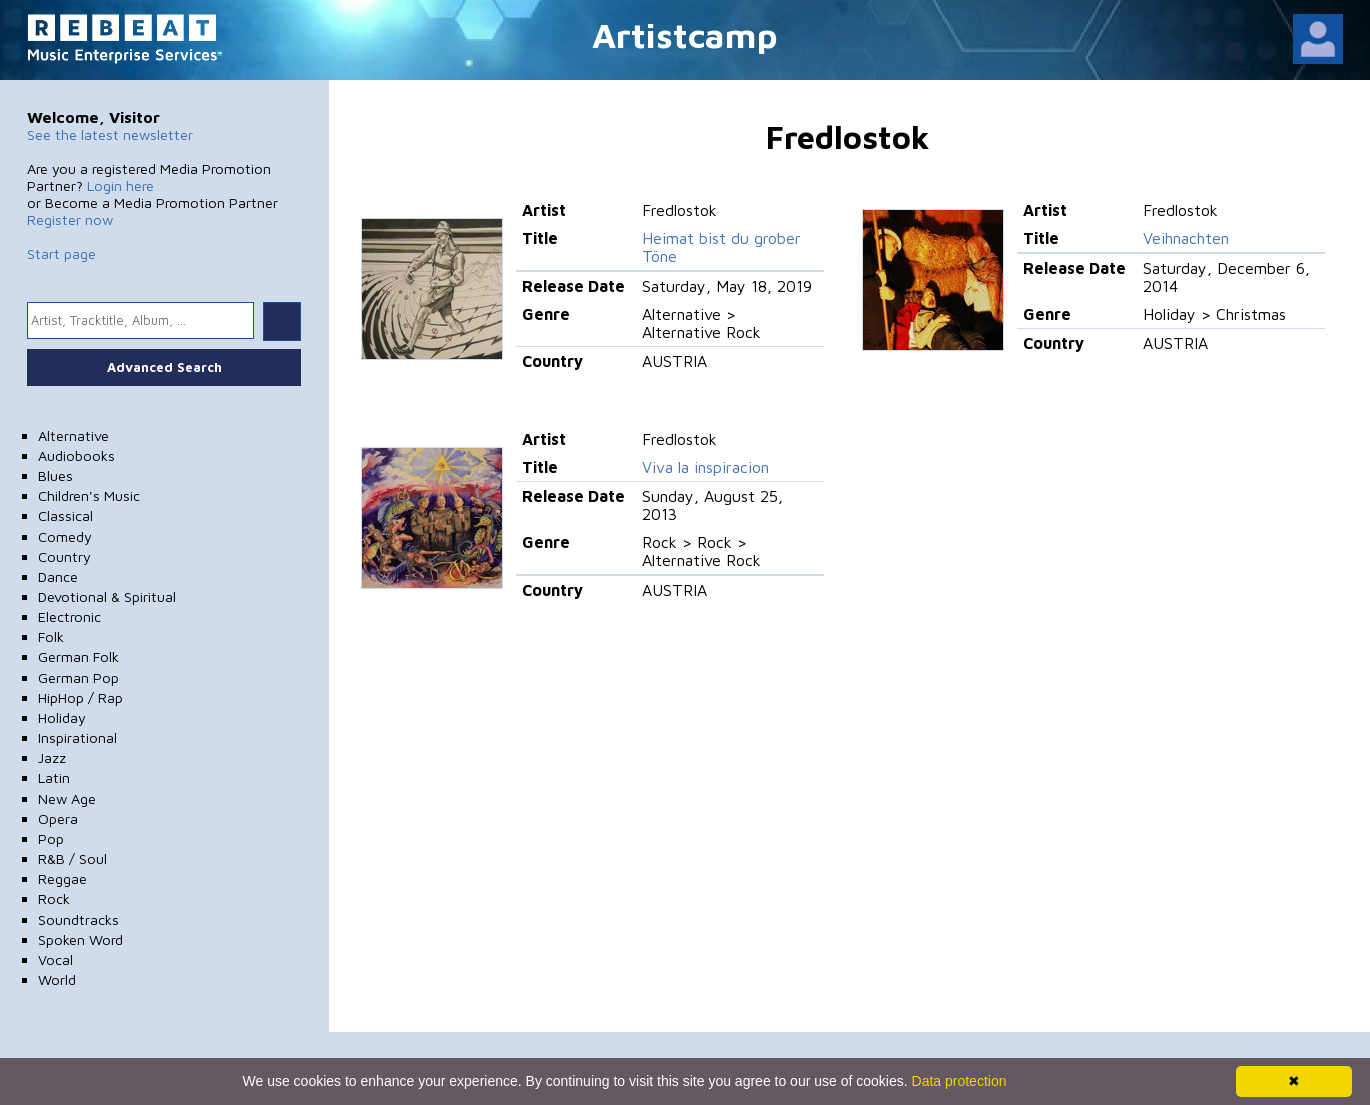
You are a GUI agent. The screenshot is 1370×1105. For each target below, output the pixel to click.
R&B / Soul (72, 858)
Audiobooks (76, 455)
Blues (55, 475)
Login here (120, 185)
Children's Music (89, 495)
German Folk (78, 656)
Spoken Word (80, 939)
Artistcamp (685, 34)
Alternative (73, 435)
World (57, 979)
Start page (61, 253)
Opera (58, 818)
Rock (54, 898)
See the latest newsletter (110, 134)
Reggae (62, 878)
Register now (70, 219)
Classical (65, 515)
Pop (51, 838)
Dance (58, 576)
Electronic (69, 616)
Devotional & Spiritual (107, 596)
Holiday (62, 717)
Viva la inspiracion (705, 467)
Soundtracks (78, 919)
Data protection (959, 1081)
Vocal (55, 959)
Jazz (52, 757)
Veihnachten (1186, 238)
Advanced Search (164, 367)
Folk (51, 636)
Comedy (65, 536)
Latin (54, 777)
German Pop (78, 677)
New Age (67, 798)
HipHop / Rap (80, 697)
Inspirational (77, 737)
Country (64, 556)
